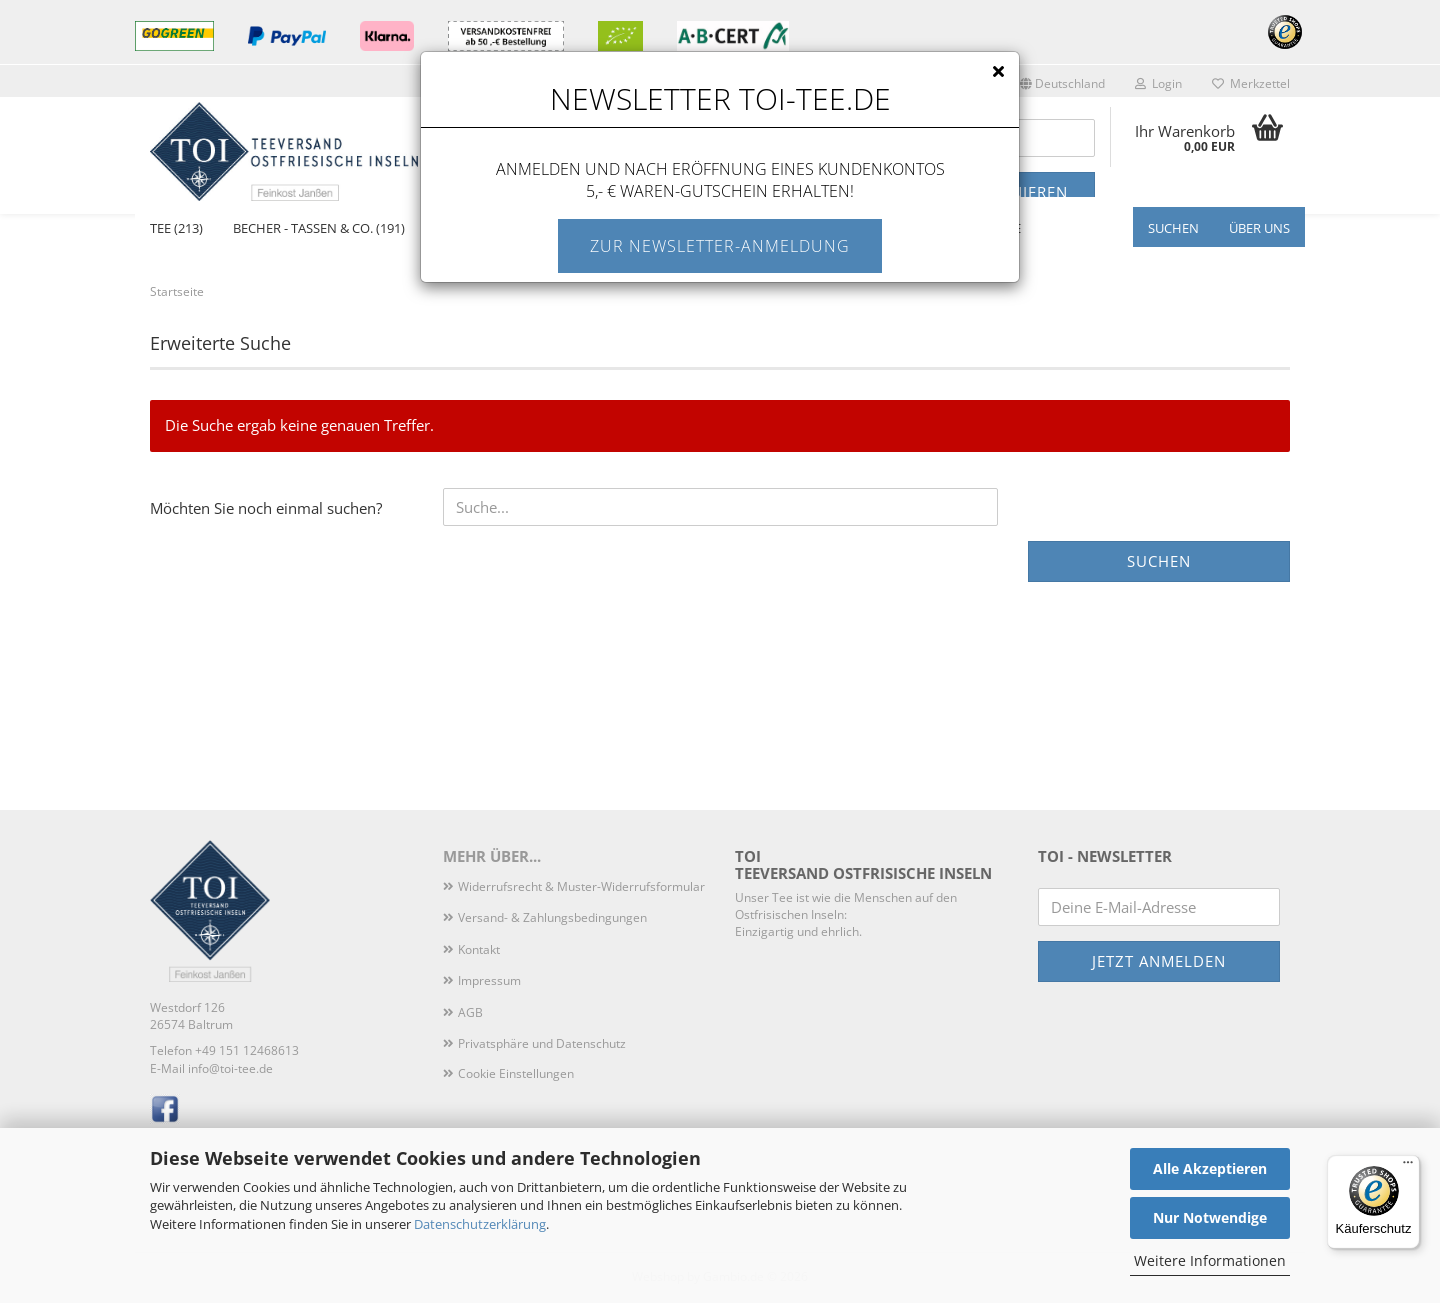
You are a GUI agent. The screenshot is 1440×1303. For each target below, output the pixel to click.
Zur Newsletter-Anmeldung (720, 246)
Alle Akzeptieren (1210, 1168)
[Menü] (1408, 1167)
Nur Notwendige (1210, 1217)
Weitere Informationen (1210, 1260)
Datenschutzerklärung (480, 1224)
